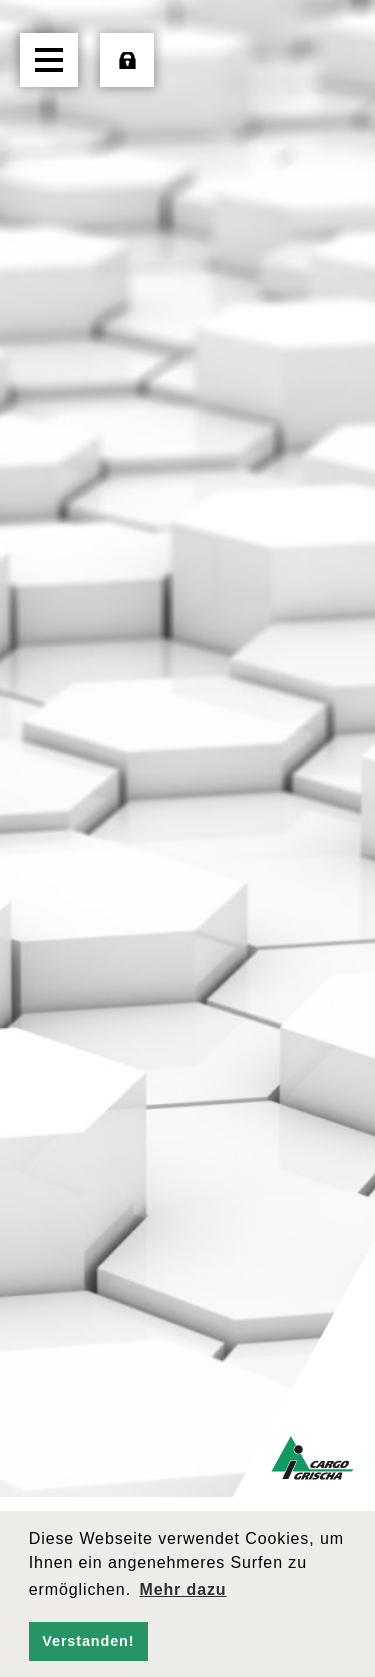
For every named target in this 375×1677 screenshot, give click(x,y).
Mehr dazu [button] (182, 1589)
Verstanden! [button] (88, 1641)
